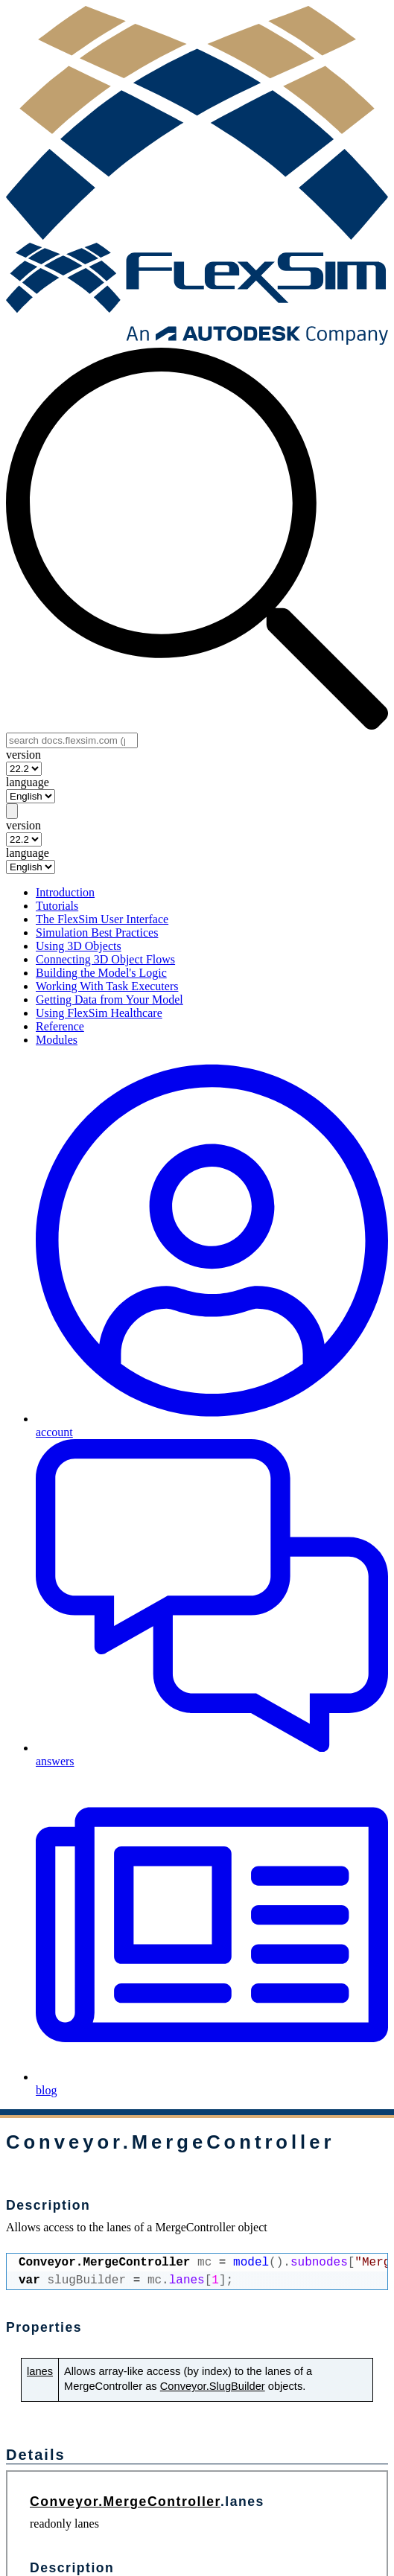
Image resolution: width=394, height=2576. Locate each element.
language (27, 782)
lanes (40, 2371)
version (23, 754)
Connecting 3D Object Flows (105, 959)
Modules (56, 1039)
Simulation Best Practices (97, 932)
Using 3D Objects (78, 946)
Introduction (65, 892)
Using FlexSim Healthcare (99, 1013)
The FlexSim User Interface (102, 919)
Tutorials (57, 905)
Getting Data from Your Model (109, 999)
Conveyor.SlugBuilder (212, 2386)
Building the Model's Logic (101, 972)
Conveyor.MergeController (125, 2501)
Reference (60, 1026)
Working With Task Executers (107, 986)
